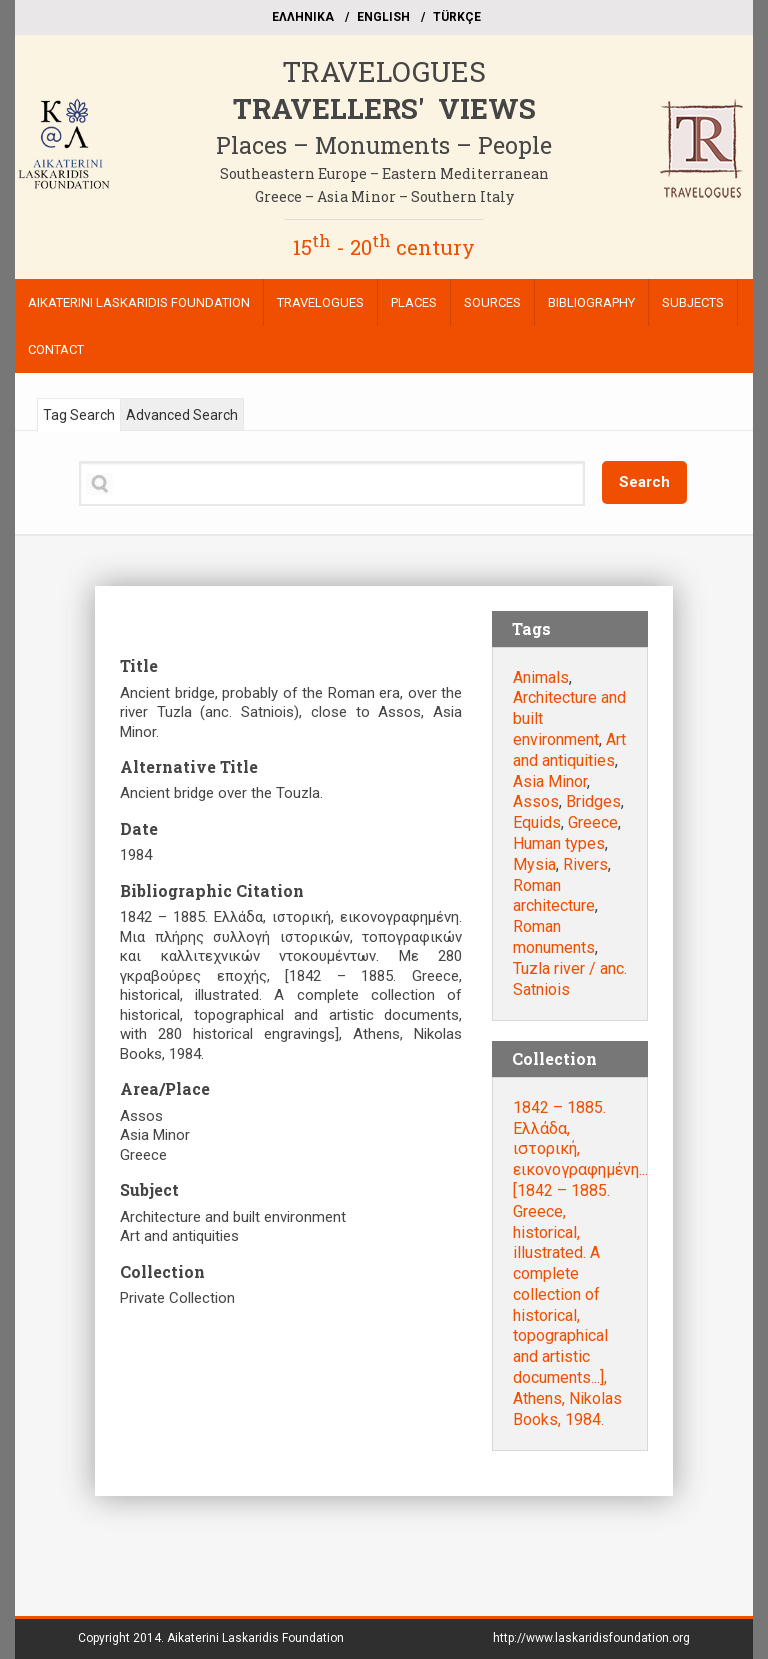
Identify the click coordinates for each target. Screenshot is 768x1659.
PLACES (414, 302)
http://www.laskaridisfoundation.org (591, 1638)
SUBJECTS (693, 302)
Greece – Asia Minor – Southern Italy (384, 196)
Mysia (534, 864)
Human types (559, 843)
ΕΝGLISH (383, 17)
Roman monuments (554, 937)
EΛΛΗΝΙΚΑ (303, 17)
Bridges (593, 801)
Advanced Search (182, 415)
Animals (541, 677)
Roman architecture (554, 896)
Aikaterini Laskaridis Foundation (255, 1638)
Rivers (585, 864)
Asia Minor (550, 781)
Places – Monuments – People (384, 145)
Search (644, 482)
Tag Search (79, 415)
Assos (536, 801)
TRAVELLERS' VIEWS (384, 108)
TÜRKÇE (457, 17)
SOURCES (492, 302)
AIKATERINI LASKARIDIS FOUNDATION (139, 302)
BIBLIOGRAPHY (591, 302)
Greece (593, 822)
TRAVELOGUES (384, 71)
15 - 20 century (384, 247)
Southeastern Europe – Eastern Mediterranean (384, 173)
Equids (537, 822)
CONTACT (56, 349)
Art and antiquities (569, 750)
